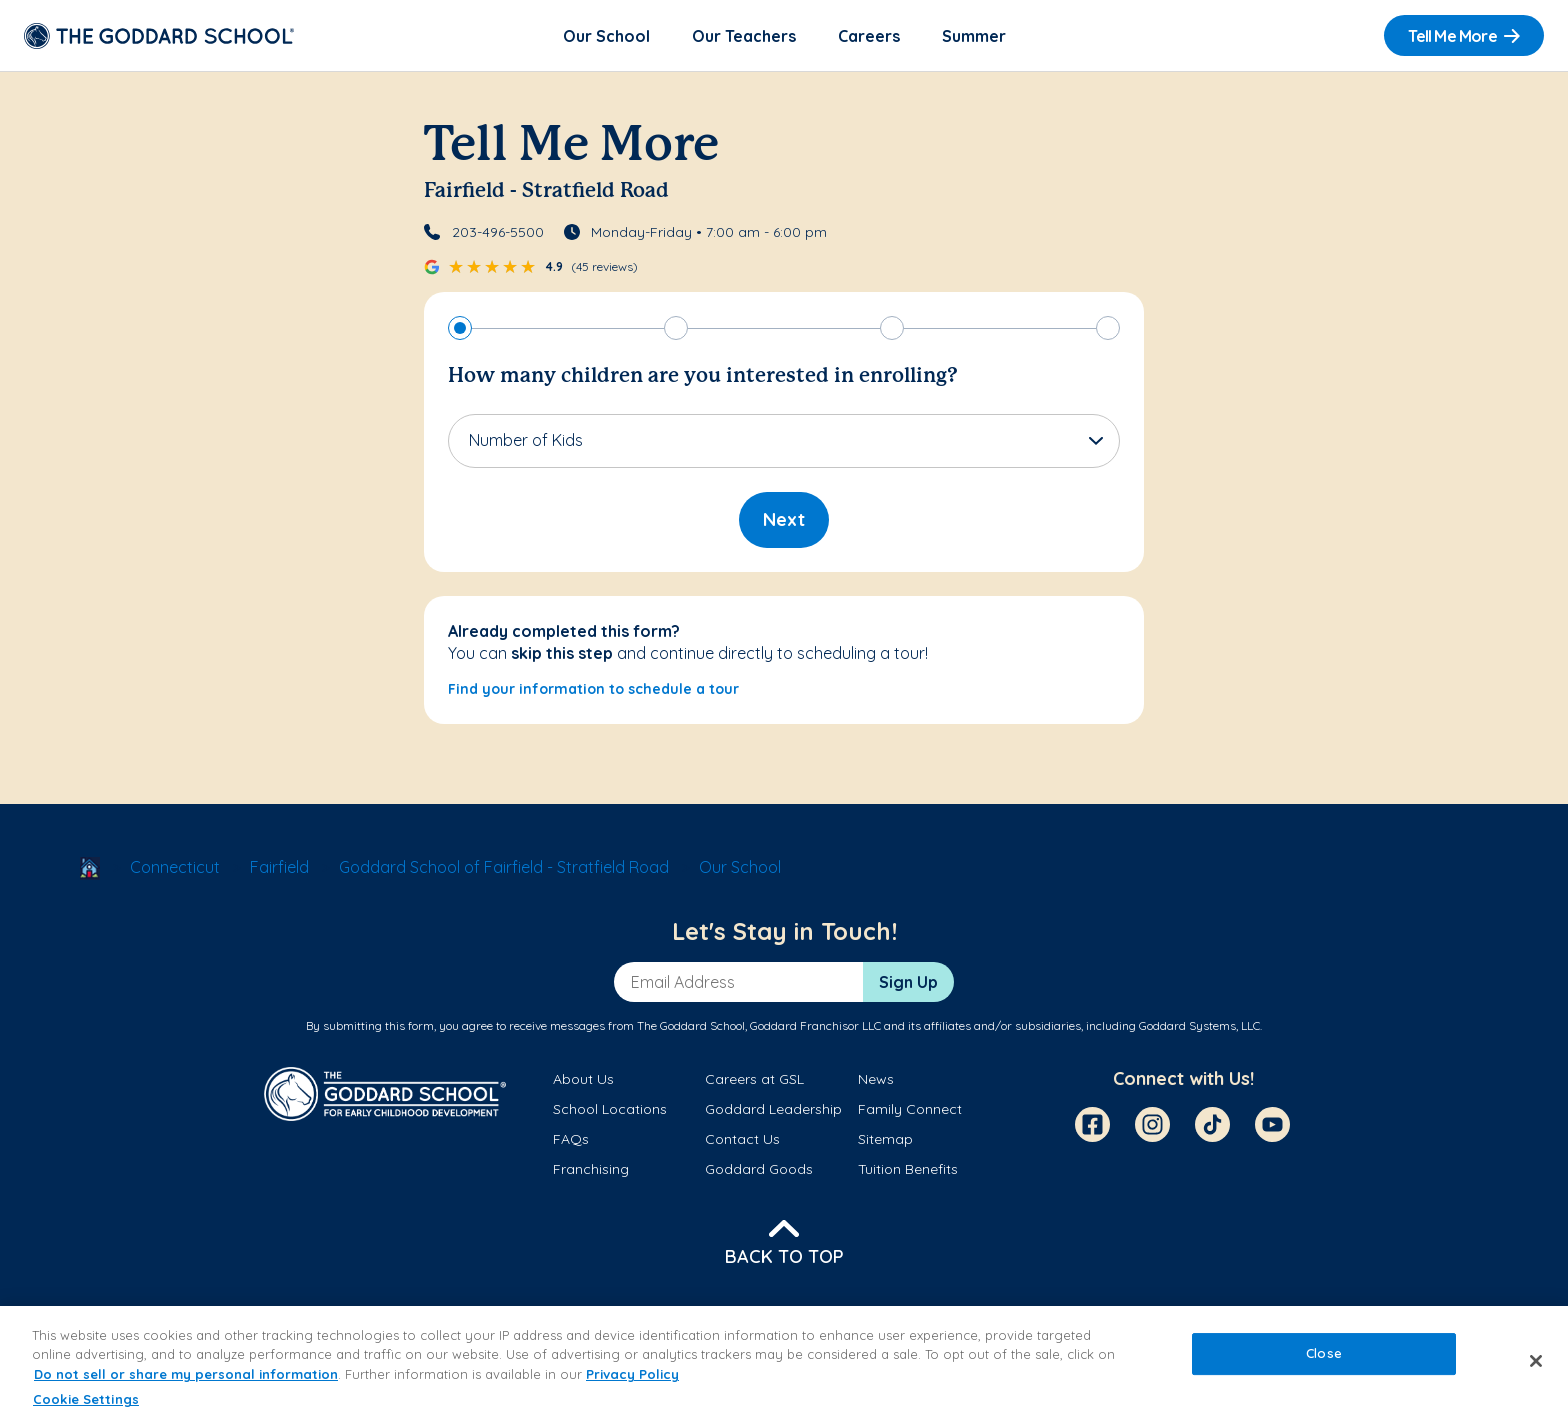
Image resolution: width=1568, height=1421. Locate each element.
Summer (974, 36)
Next (784, 519)
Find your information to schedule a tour (593, 689)
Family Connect (910, 1109)
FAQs (571, 1139)
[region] (784, 1363)
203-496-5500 (498, 232)
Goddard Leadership (773, 1109)
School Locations (610, 1109)
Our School (606, 36)
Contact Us (742, 1139)
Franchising (591, 1169)
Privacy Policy (632, 1374)
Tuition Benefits (908, 1169)
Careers (869, 36)
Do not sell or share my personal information (186, 1374)
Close (1324, 1353)
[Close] (1536, 1361)
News (876, 1079)
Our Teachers (744, 36)
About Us (583, 1079)
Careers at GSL (754, 1079)
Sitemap (885, 1139)
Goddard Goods (759, 1169)
